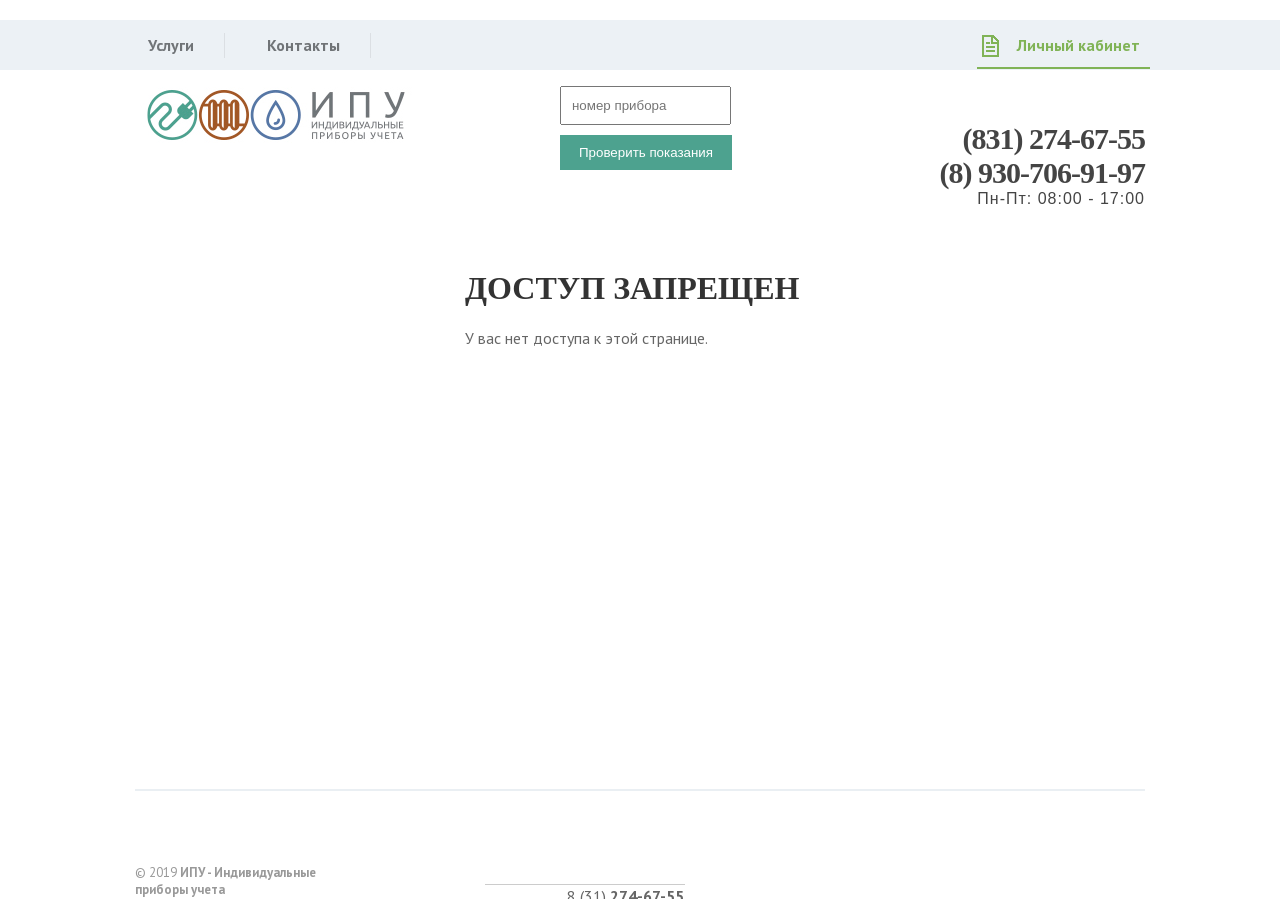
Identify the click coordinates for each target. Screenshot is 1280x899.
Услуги (171, 45)
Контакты (303, 45)
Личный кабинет (1078, 45)
